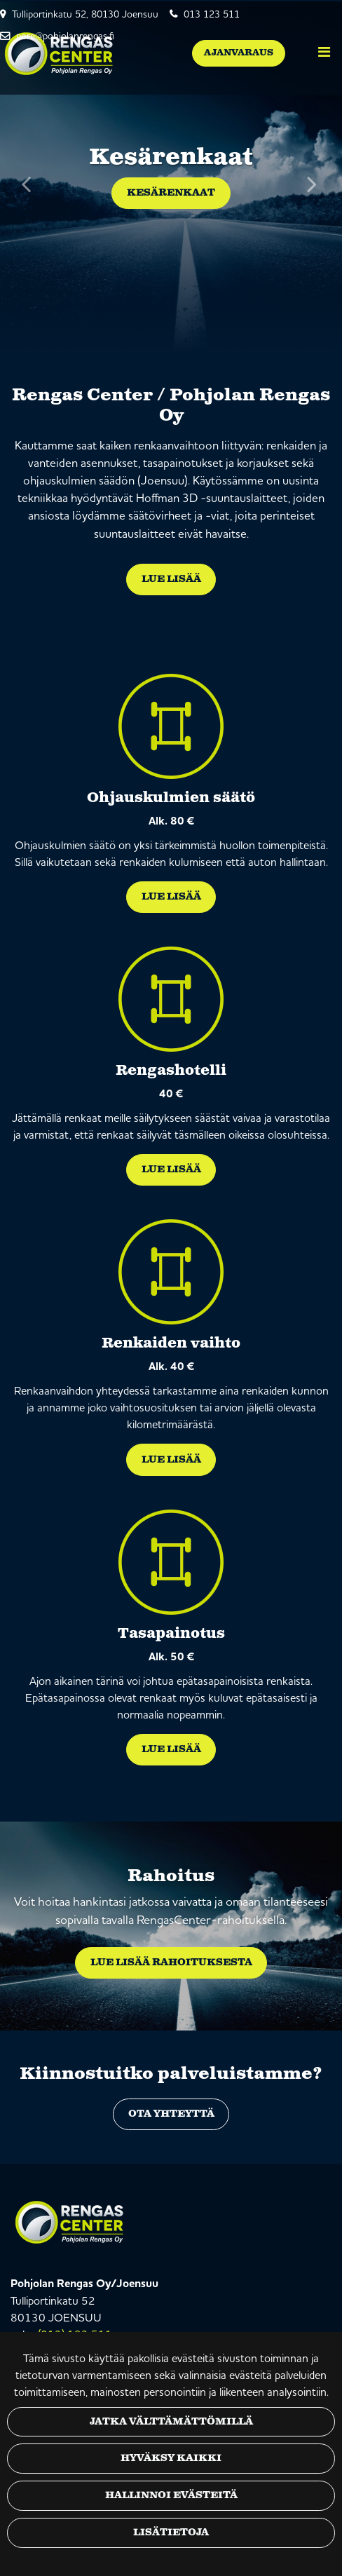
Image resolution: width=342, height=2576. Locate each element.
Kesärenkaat (171, 193)
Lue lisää (171, 579)
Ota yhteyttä (171, 2114)
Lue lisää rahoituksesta (171, 1962)
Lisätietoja (171, 2532)
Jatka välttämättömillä (171, 2421)
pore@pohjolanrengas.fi (65, 35)
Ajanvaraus (238, 53)
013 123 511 (212, 14)
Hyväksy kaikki (171, 2458)
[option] (171, 176)
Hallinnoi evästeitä (171, 2495)
